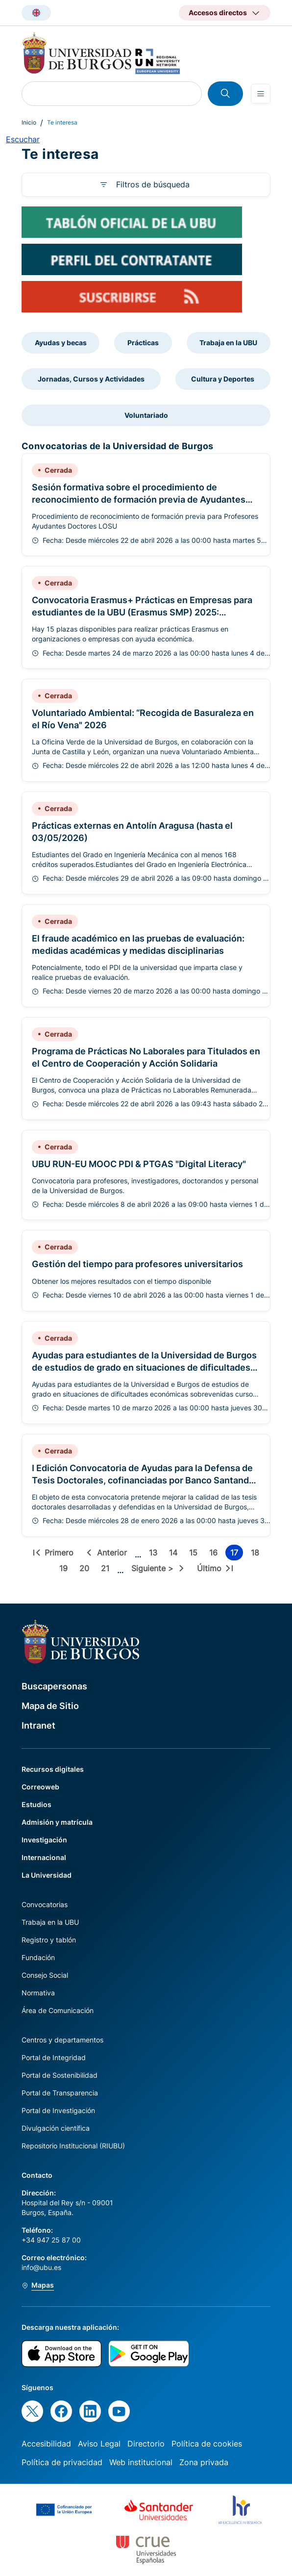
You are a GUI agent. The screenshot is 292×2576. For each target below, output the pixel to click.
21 (107, 1569)
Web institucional (140, 2462)
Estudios (36, 1804)
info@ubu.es (41, 2267)
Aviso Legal (99, 2443)
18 (257, 1554)
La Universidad (47, 1875)
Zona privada (203, 2462)
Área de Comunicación (58, 2010)
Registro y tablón (49, 1940)
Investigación (44, 1840)
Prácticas (143, 342)
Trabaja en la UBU (228, 342)
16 (215, 1554)
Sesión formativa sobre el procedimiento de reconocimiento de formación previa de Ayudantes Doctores (138, 499)
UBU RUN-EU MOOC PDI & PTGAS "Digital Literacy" (139, 1164)
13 (155, 1554)
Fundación (38, 1957)
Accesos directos (218, 12)
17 (236, 1554)
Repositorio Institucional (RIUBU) (73, 2146)
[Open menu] (260, 93)
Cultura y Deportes (222, 379)
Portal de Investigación (58, 2110)
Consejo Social (45, 1975)
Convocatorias (45, 1904)
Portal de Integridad (54, 2057)
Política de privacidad (62, 2462)
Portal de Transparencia (60, 2093)
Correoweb (40, 1787)
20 (86, 1569)
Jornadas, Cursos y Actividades (91, 379)
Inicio (29, 122)
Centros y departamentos (62, 2040)
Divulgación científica (56, 2128)
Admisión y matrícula (57, 1822)
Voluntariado (146, 415)
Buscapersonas (54, 1686)
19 (65, 1569)
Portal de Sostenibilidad (59, 2075)
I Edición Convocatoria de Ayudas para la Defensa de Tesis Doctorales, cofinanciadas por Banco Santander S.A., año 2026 (145, 1480)
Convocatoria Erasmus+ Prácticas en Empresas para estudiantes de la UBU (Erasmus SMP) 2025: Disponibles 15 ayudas (142, 612)
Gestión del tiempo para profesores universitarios (137, 1264)
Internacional (44, 1857)
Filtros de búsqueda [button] (153, 184)
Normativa (38, 1993)
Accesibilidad (46, 2443)
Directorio (146, 2443)
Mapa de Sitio (50, 1706)
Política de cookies (206, 2443)
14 (175, 1554)
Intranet (38, 1725)
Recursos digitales (53, 1769)
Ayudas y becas (61, 342)
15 (195, 1554)
